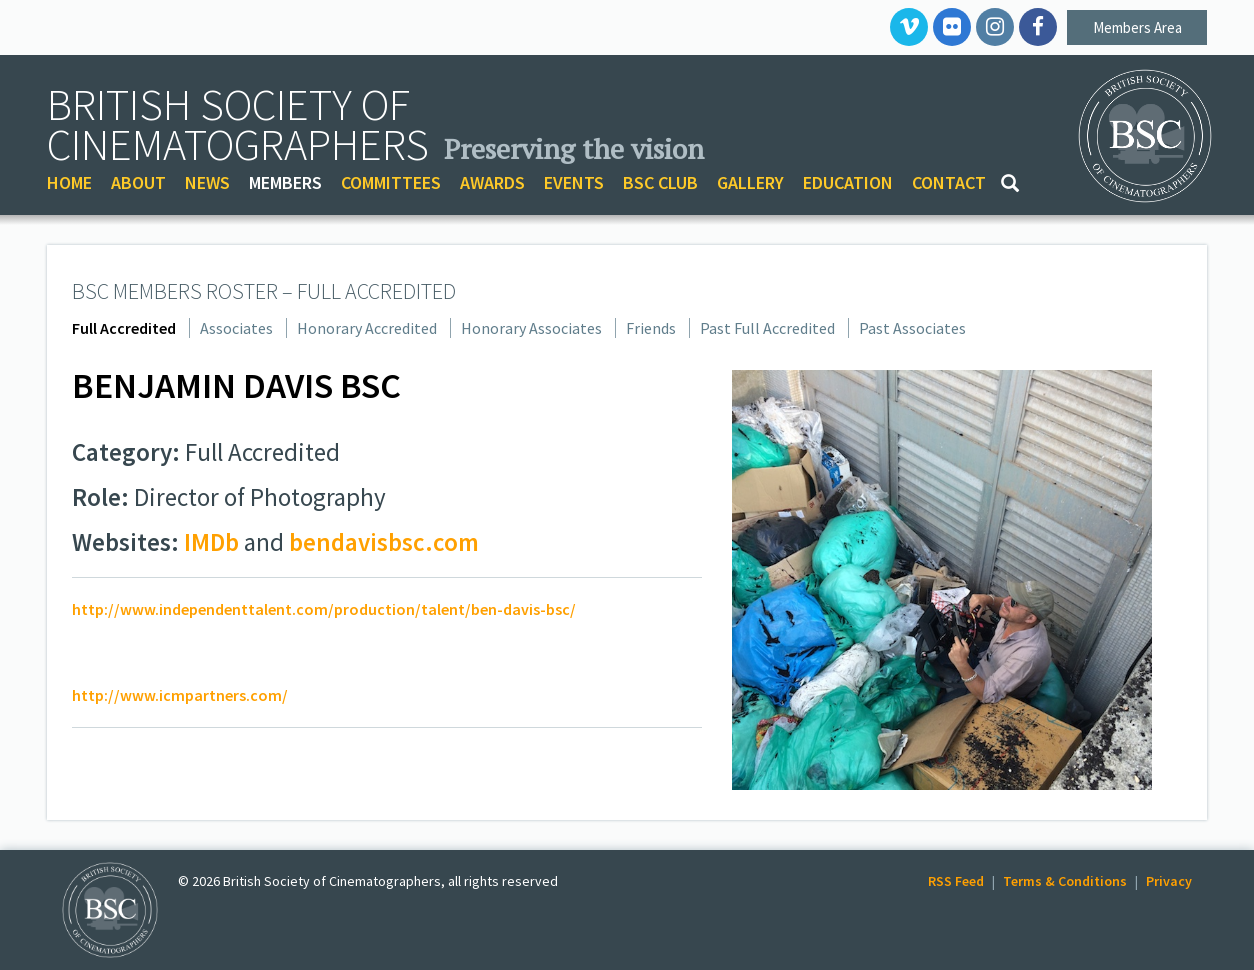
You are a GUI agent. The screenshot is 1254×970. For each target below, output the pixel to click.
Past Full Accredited (767, 328)
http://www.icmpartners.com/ (180, 695)
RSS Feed (956, 881)
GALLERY (750, 182)
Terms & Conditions (1065, 881)
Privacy (1169, 881)
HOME (69, 182)
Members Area (1137, 27)
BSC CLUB (660, 182)
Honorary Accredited (367, 328)
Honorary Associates (531, 328)
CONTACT (949, 182)
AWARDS (492, 182)
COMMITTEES (391, 182)
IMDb (211, 542)
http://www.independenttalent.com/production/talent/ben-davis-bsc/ (324, 609)
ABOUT (138, 182)
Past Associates (912, 328)
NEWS (207, 182)
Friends (651, 328)
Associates (236, 328)
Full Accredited (124, 328)
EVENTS (574, 182)
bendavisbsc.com (384, 542)
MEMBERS (285, 182)
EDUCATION (848, 182)
